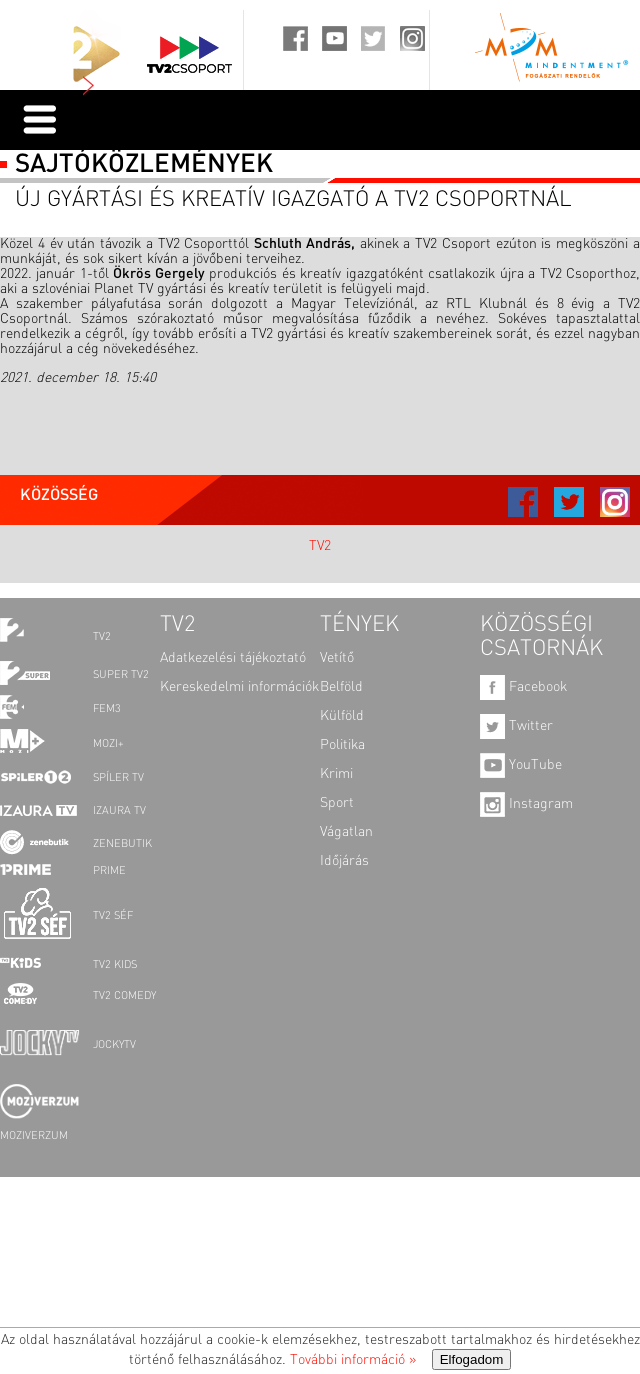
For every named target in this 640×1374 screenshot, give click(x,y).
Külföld (342, 716)
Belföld (341, 687)
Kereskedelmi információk (239, 687)
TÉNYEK (359, 625)
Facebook (523, 687)
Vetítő (337, 658)
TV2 (320, 546)
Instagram (526, 804)
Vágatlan (346, 832)
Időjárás (344, 861)
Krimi (336, 774)
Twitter (516, 726)
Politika (342, 745)
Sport (337, 803)
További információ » (353, 1360)
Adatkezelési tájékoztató (233, 658)
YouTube (521, 765)
